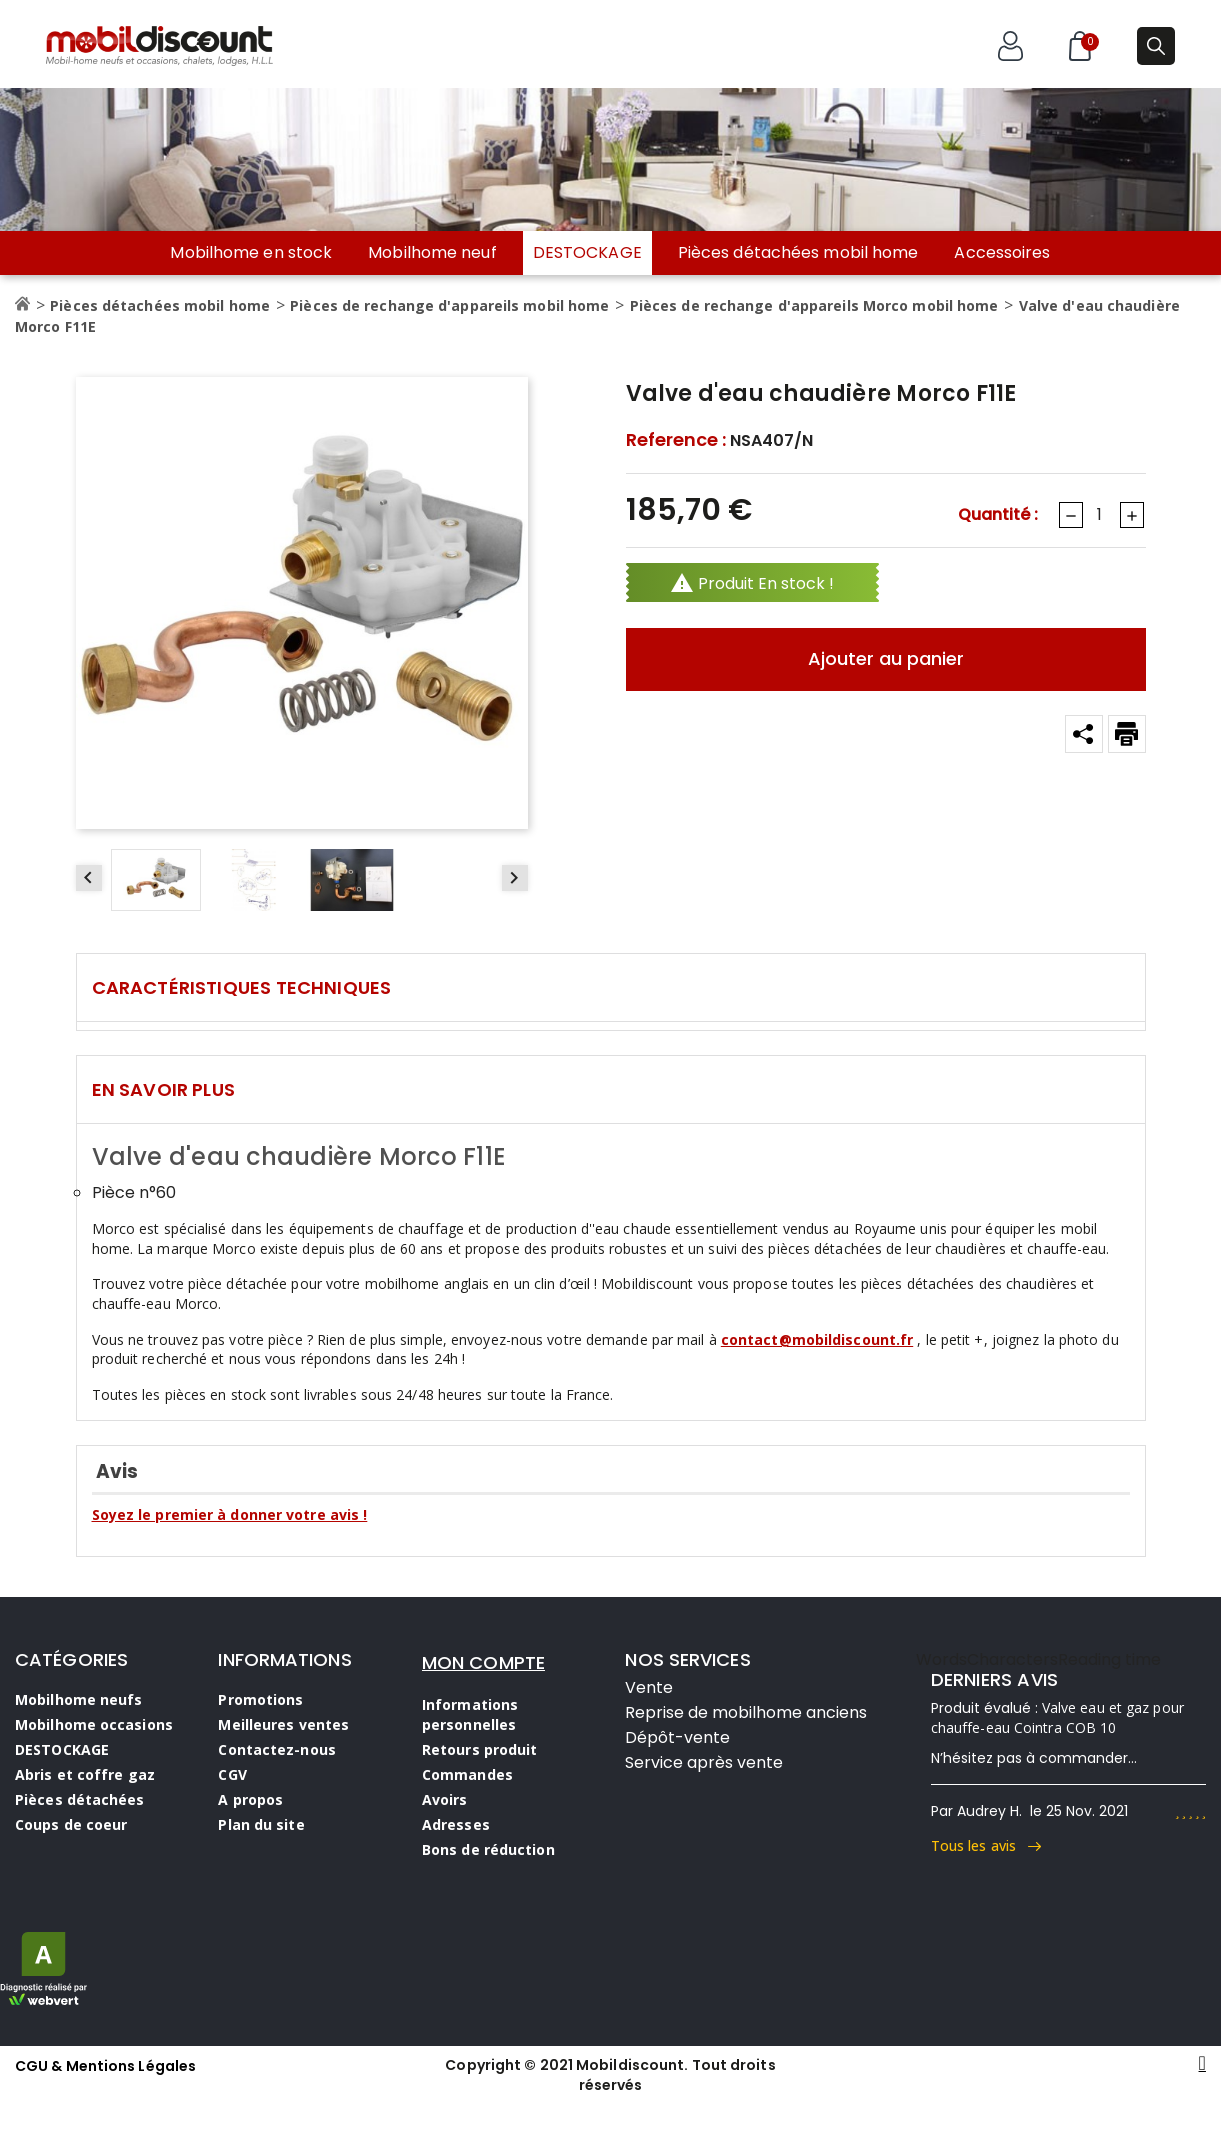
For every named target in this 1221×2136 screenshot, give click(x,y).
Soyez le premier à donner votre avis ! (230, 1514)
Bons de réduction (488, 1849)
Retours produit (480, 1749)
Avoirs (445, 1799)
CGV (232, 1774)
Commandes (467, 1774)
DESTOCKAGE (587, 252)
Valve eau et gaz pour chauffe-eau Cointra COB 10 (1057, 1717)
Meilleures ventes (283, 1724)
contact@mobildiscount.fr (817, 1339)
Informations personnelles (470, 1714)
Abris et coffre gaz (85, 1774)
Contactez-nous (276, 1749)
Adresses (456, 1824)
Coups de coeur (71, 1824)
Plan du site (261, 1824)
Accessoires (1002, 253)
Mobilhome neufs (79, 1699)
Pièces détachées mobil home (798, 253)
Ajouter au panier (886, 658)
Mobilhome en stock (251, 253)
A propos (250, 1799)
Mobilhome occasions (94, 1724)
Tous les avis (986, 1845)
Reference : (676, 440)
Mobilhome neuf (432, 253)
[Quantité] (1100, 515)
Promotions (260, 1699)
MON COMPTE (483, 1662)
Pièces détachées (80, 1799)
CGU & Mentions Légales (105, 2066)
